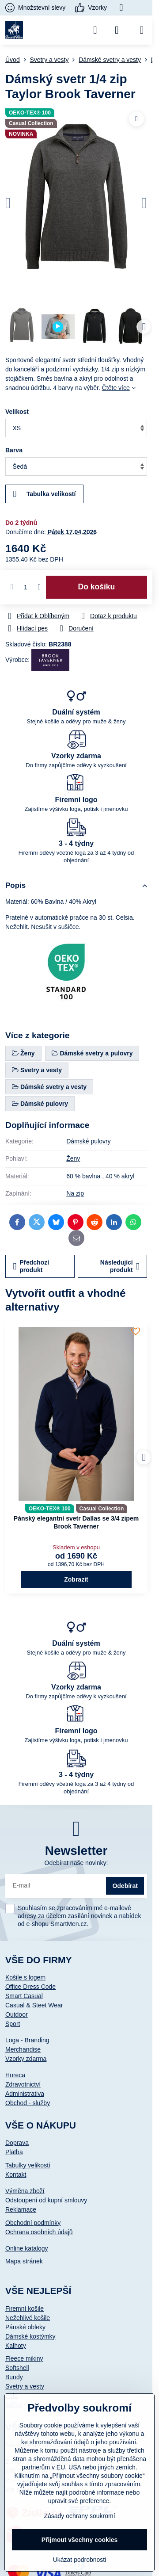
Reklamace (20, 2209)
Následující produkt (120, 1266)
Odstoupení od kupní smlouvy (46, 2200)
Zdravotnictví (23, 2084)
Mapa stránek (24, 2261)
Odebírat (125, 1885)
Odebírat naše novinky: (76, 1862)
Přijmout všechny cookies (80, 2539)
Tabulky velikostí (27, 2165)
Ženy (73, 1158)
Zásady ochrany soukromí (79, 2515)
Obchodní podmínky (33, 2222)
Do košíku (96, 586)
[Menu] (141, 30)
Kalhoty (15, 2345)
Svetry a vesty (24, 2386)
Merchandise (23, 2049)
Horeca (15, 2075)
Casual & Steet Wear (34, 2005)
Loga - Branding (27, 2040)
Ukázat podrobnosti (79, 2559)
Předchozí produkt (31, 1266)
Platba (14, 2152)
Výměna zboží (25, 2190)
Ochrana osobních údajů (39, 2232)
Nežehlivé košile (27, 2317)
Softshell (17, 2367)
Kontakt (15, 2174)
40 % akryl (120, 1176)
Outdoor (16, 2014)
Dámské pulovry (88, 1141)
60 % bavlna (84, 1176)
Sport (12, 2023)
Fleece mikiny (24, 2358)
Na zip (75, 1193)
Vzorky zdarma (25, 2058)
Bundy (14, 2377)
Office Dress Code (30, 1986)
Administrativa (24, 2093)
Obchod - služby (27, 2102)
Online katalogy (26, 2248)
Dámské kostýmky (30, 2336)
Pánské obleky (25, 2327)
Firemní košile (24, 2308)
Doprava (17, 2142)
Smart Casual (24, 1995)
